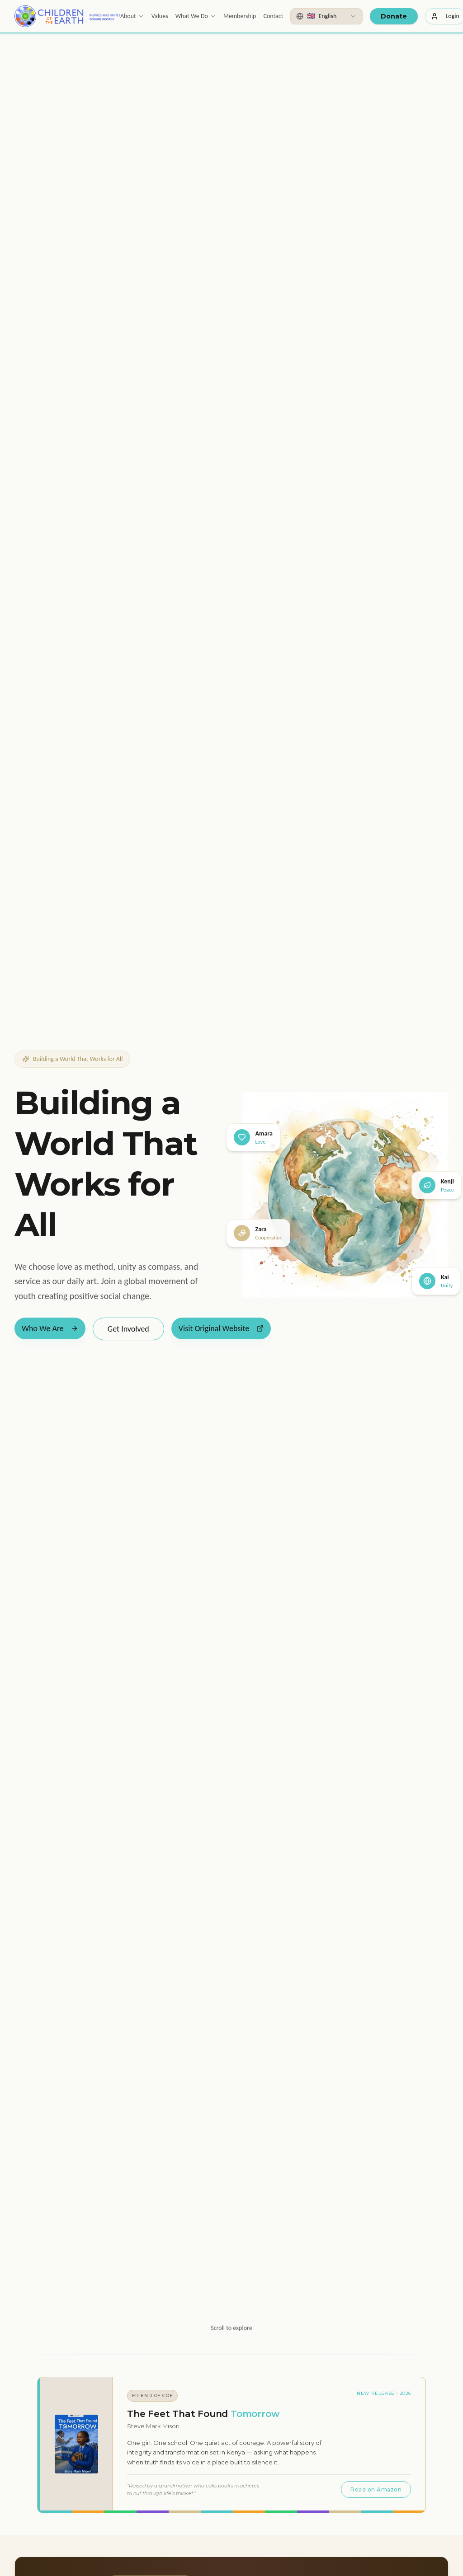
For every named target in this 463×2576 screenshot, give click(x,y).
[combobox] (326, 16)
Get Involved (128, 1329)
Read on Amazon (376, 2489)
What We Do (195, 16)
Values (159, 16)
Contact (273, 16)
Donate (394, 16)
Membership (239, 16)
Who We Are (50, 1328)
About (132, 16)
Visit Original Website (221, 1328)
